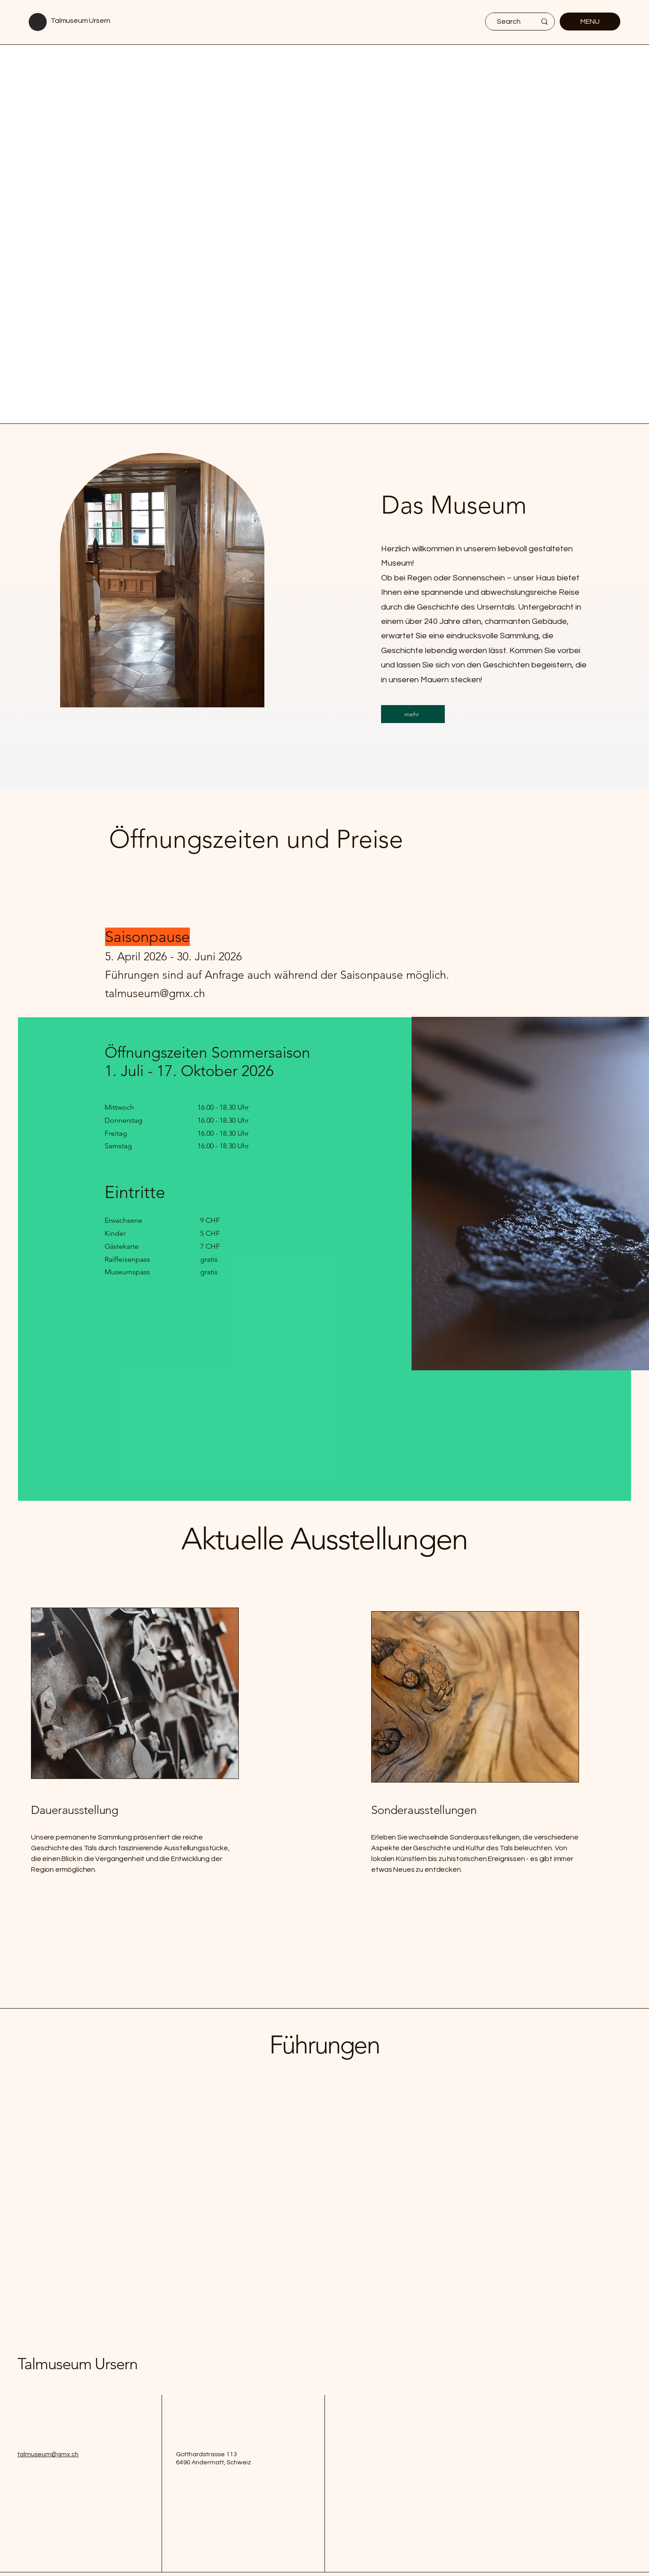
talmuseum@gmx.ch (48, 2454)
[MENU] (590, 22)
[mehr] (413, 714)
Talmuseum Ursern (80, 20)
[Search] (509, 22)
